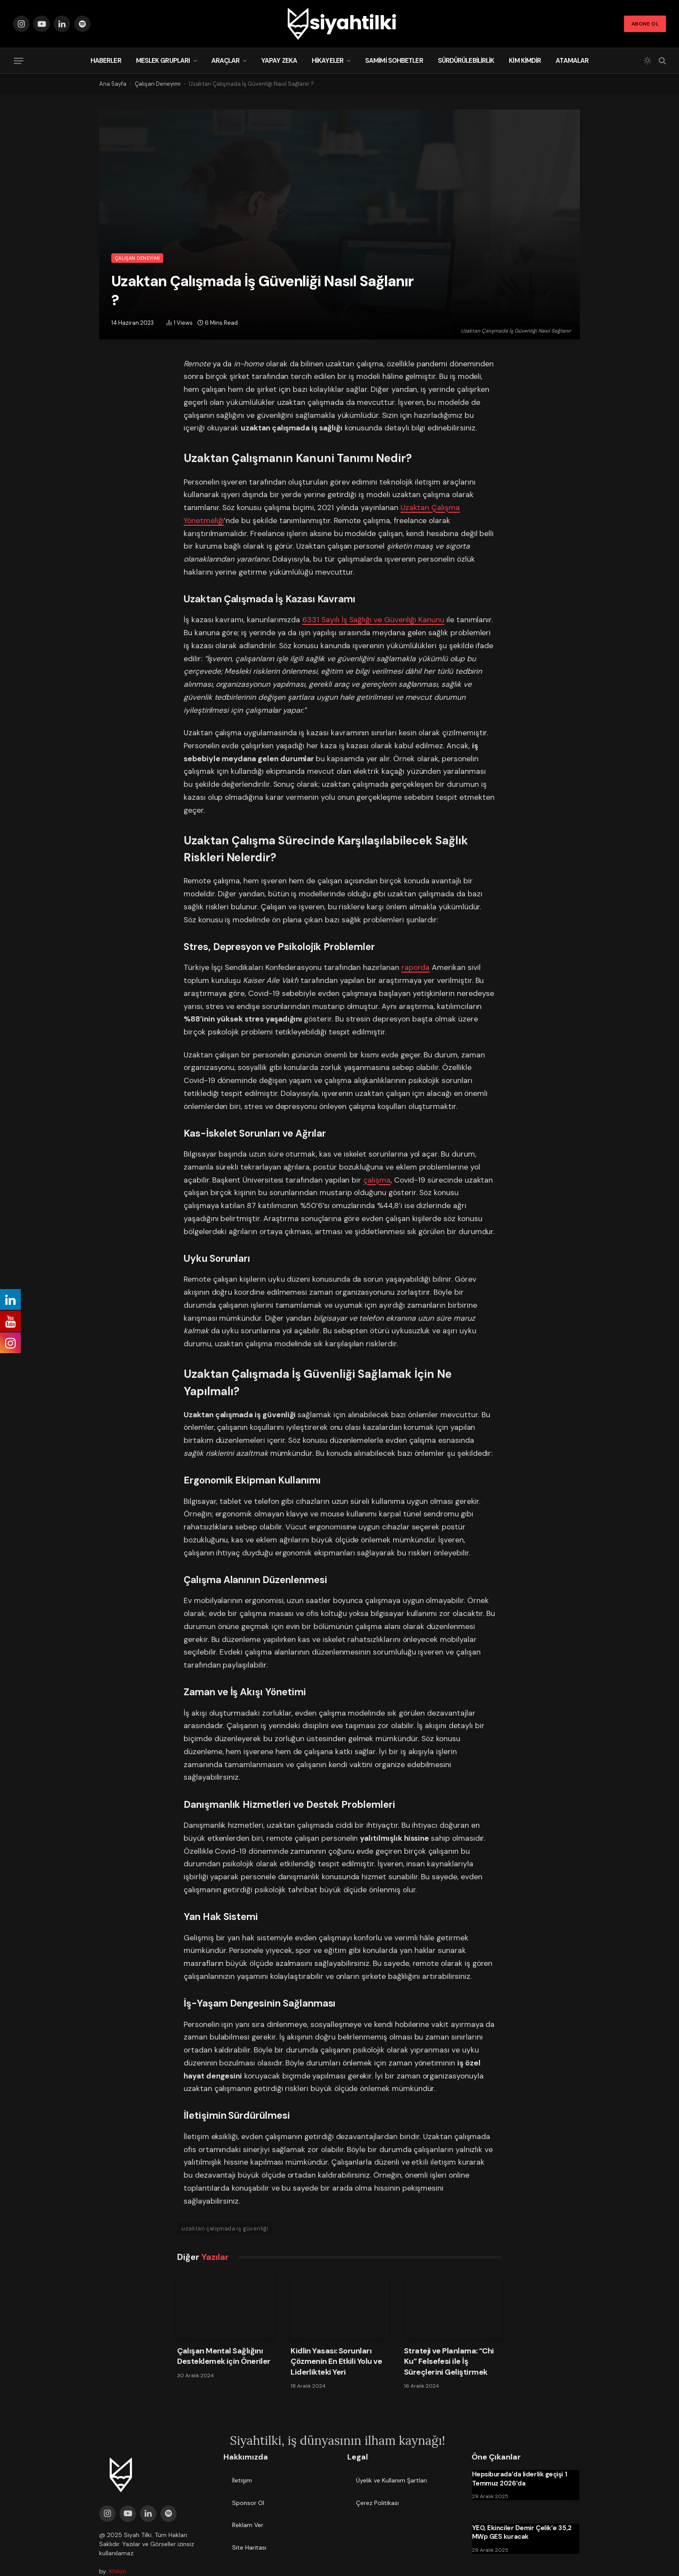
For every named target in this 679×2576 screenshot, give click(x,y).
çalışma (377, 1180)
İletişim (242, 2480)
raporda (415, 967)
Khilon (117, 2571)
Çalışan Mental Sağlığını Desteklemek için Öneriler (224, 2356)
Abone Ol (645, 23)
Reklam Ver (247, 2525)
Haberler (106, 60)
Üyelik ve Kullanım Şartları (391, 2480)
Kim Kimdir (525, 60)
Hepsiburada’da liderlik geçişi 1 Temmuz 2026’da (519, 2478)
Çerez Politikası (377, 2503)
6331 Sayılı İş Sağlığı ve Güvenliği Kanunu (373, 619)
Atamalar (572, 60)
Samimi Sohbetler (394, 60)
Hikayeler (327, 60)
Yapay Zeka (279, 60)
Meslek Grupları (163, 60)
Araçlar (225, 60)
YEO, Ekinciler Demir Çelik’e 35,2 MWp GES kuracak (522, 2532)
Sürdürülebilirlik (466, 60)
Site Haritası (249, 2547)
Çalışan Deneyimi (158, 83)
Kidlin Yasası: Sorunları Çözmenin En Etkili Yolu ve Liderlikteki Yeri (336, 2361)
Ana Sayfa (112, 83)
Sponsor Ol (248, 2503)
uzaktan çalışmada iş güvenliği (224, 2228)
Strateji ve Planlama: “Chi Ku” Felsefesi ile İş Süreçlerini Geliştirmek (449, 2361)
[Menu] (18, 60)
